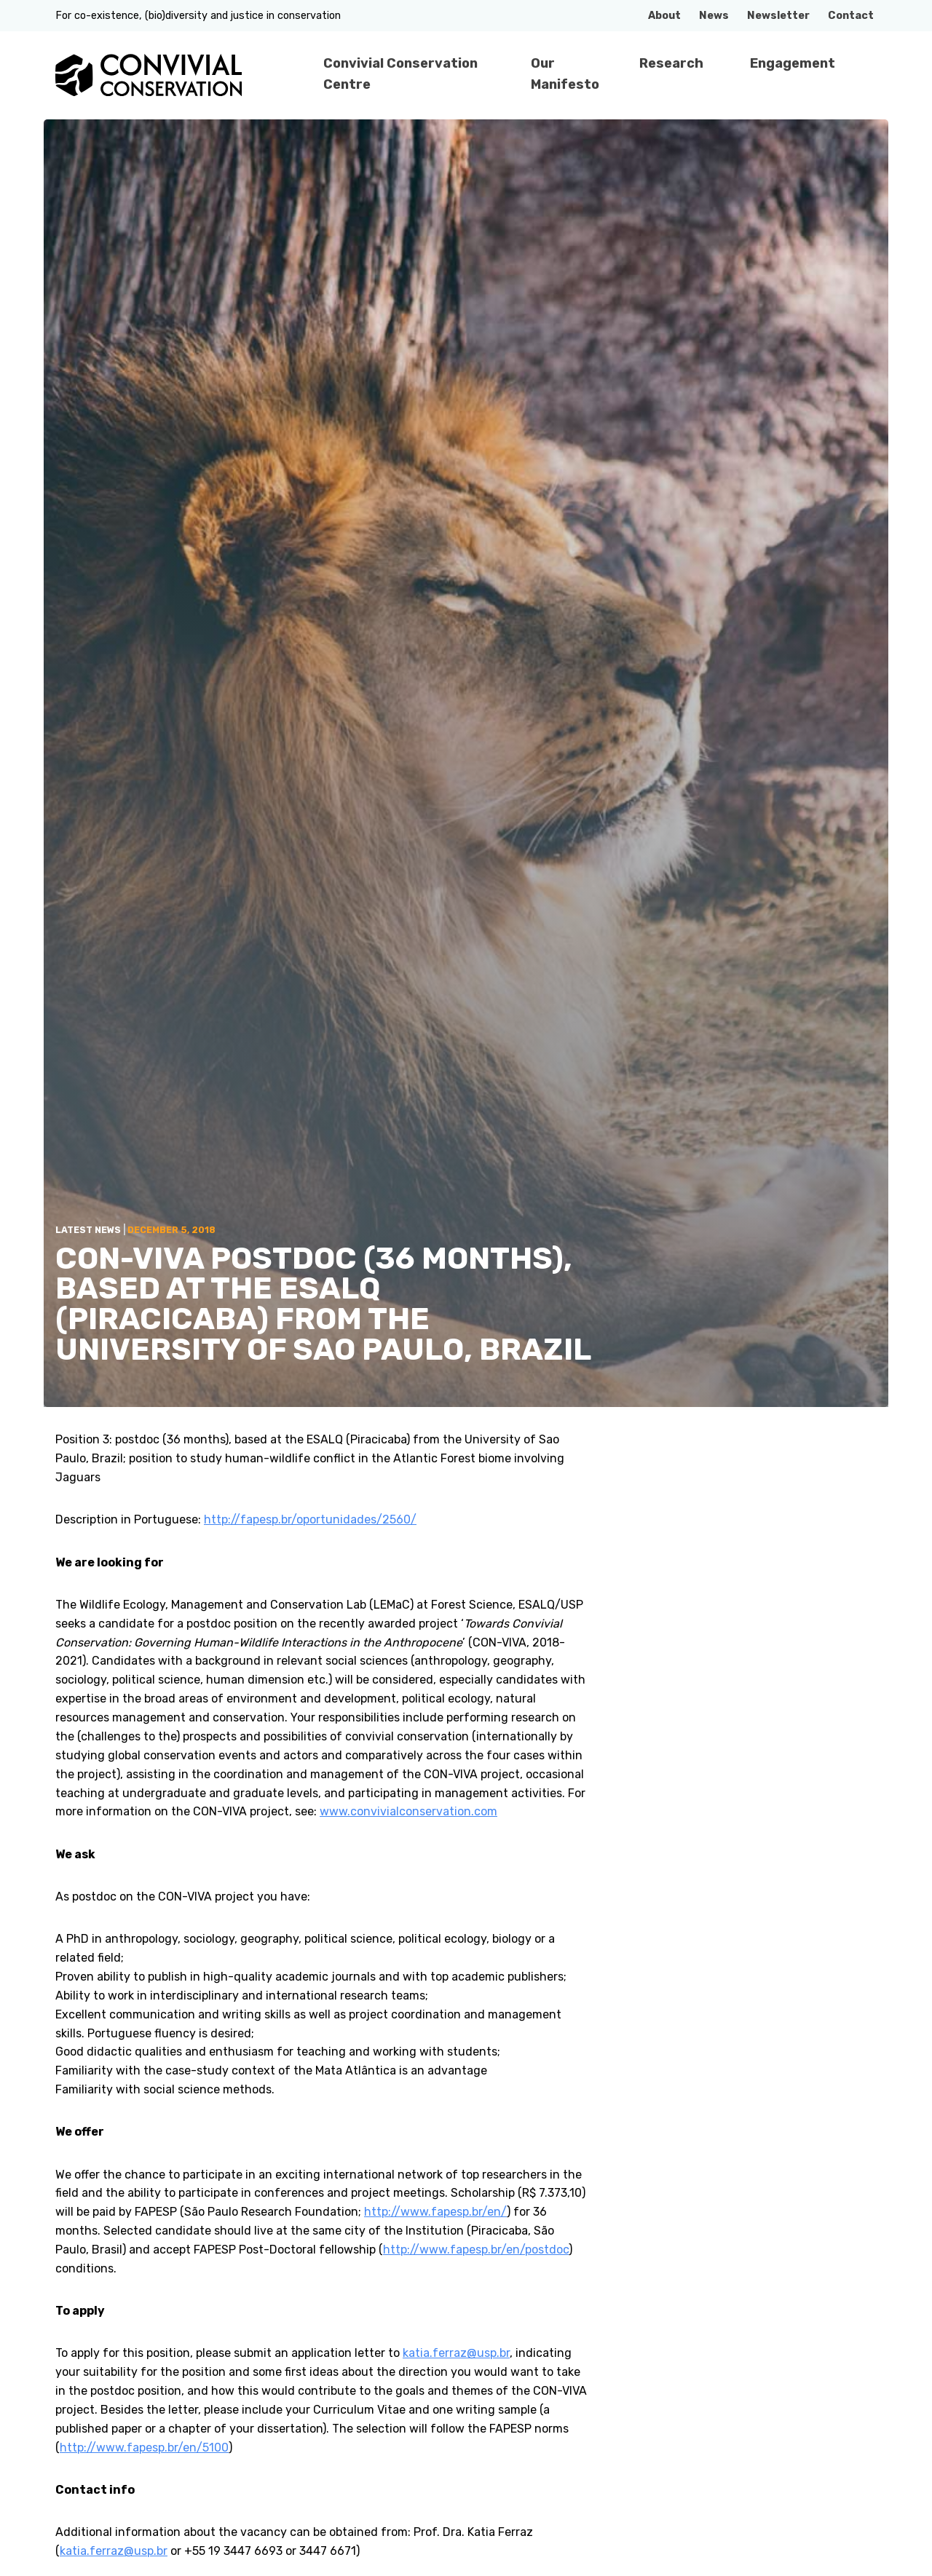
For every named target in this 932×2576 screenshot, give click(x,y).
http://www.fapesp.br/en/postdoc (476, 2249)
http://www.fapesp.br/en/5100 (144, 2447)
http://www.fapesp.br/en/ (435, 2212)
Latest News (88, 1229)
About (664, 15)
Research (671, 63)
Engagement (792, 63)
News (714, 15)
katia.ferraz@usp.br (456, 2353)
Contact (851, 15)
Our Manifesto (565, 73)
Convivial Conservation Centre (400, 73)
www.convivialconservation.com (408, 1811)
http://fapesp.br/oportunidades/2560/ (310, 1519)
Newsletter (778, 15)
